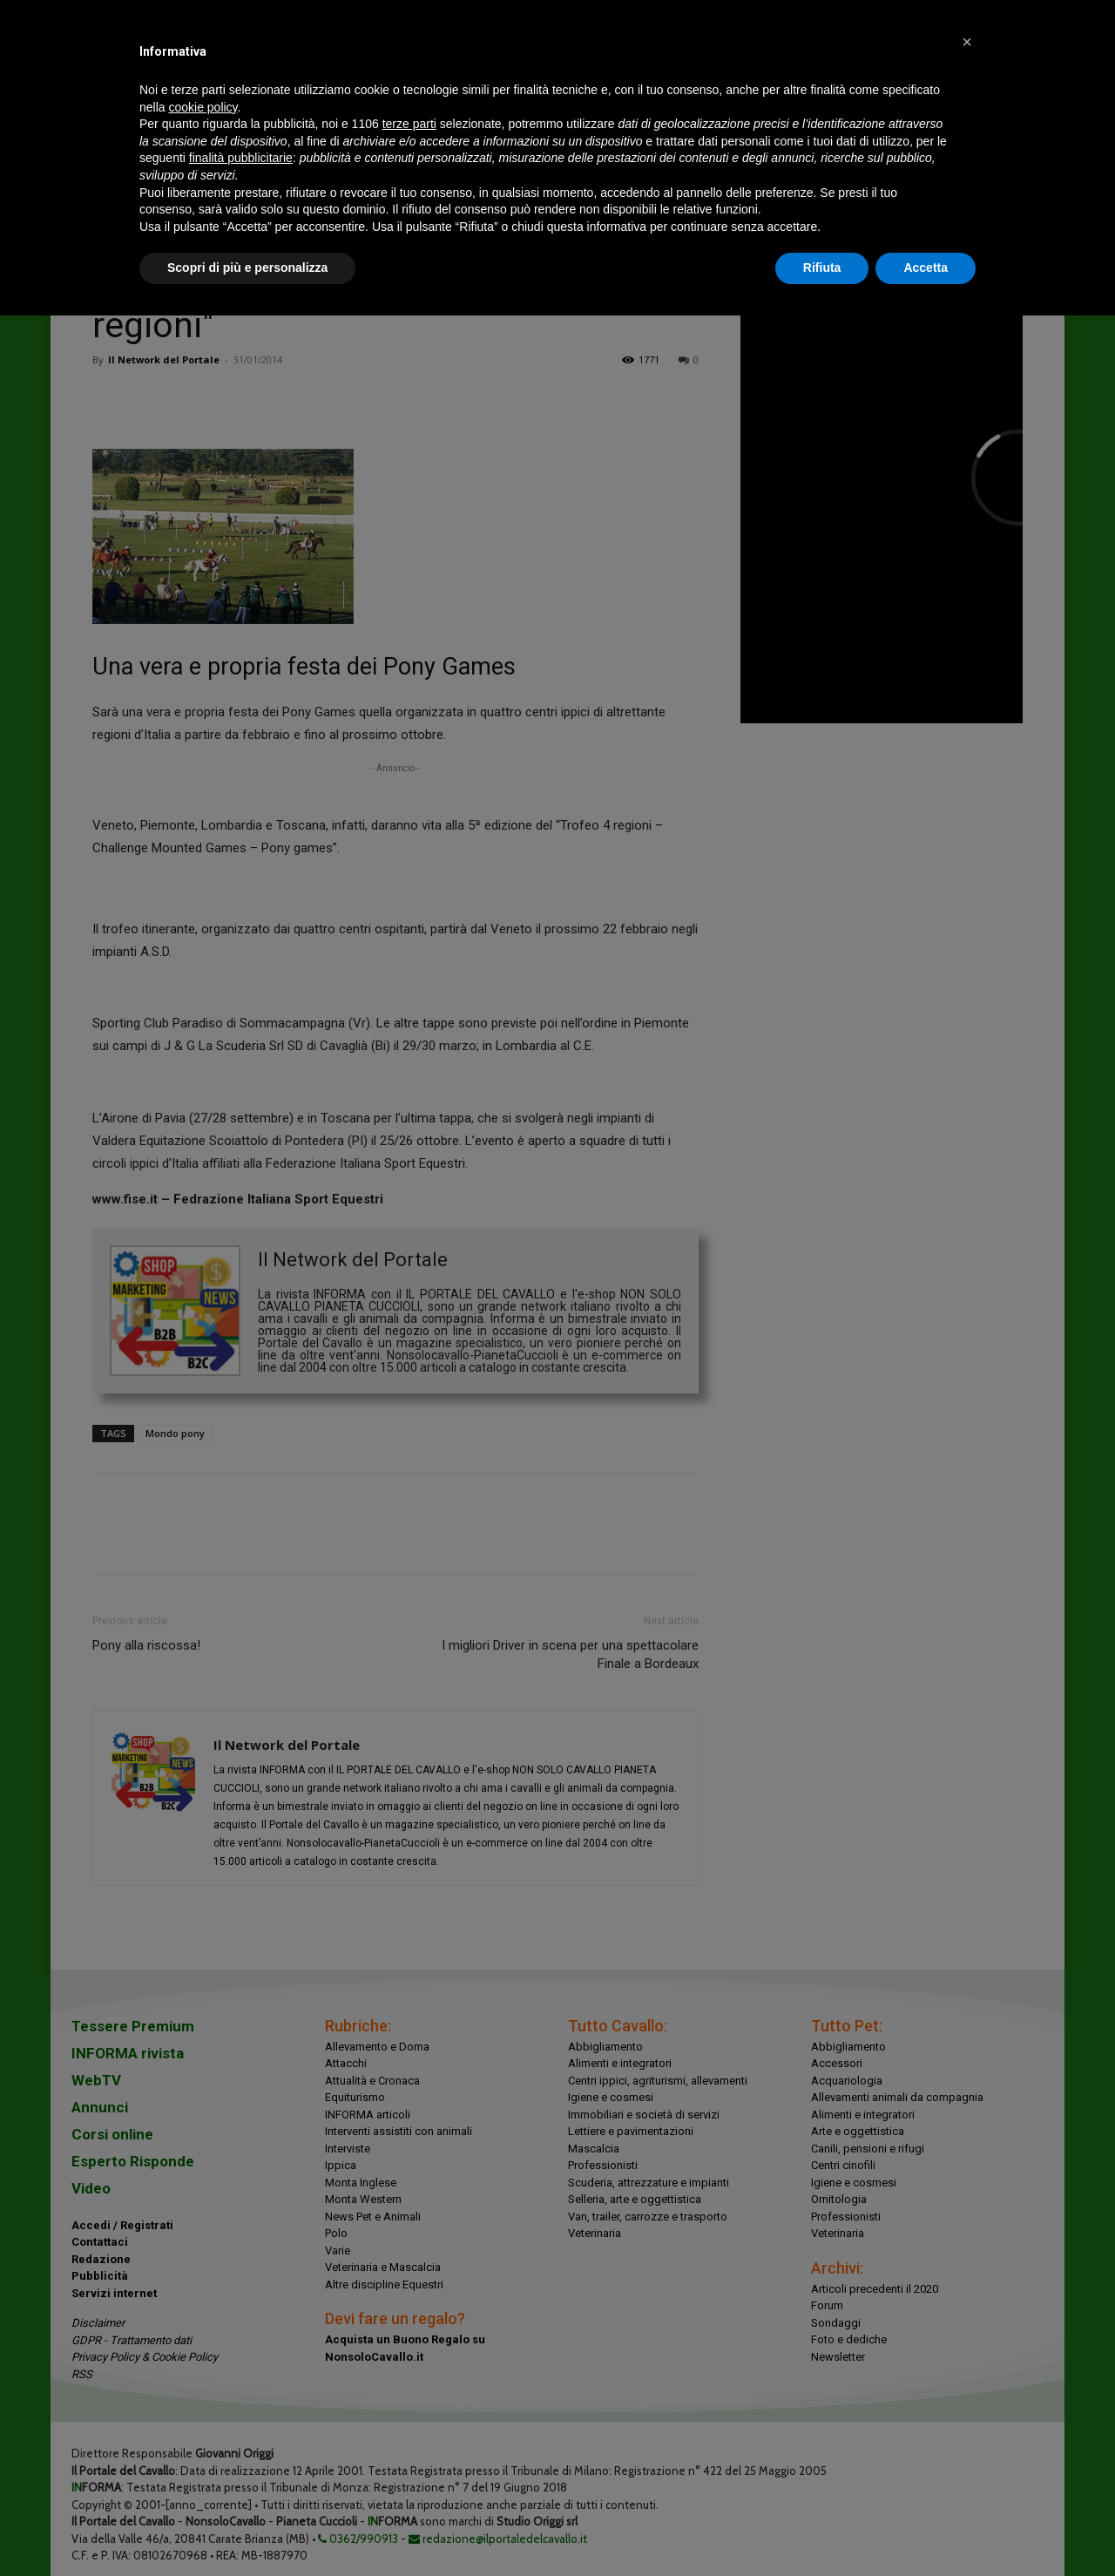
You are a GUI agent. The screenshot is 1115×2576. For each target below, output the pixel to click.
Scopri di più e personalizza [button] (247, 268)
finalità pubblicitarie (241, 158)
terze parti (409, 124)
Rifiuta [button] (822, 268)
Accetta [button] (925, 268)
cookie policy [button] (202, 107)
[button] (967, 42)
